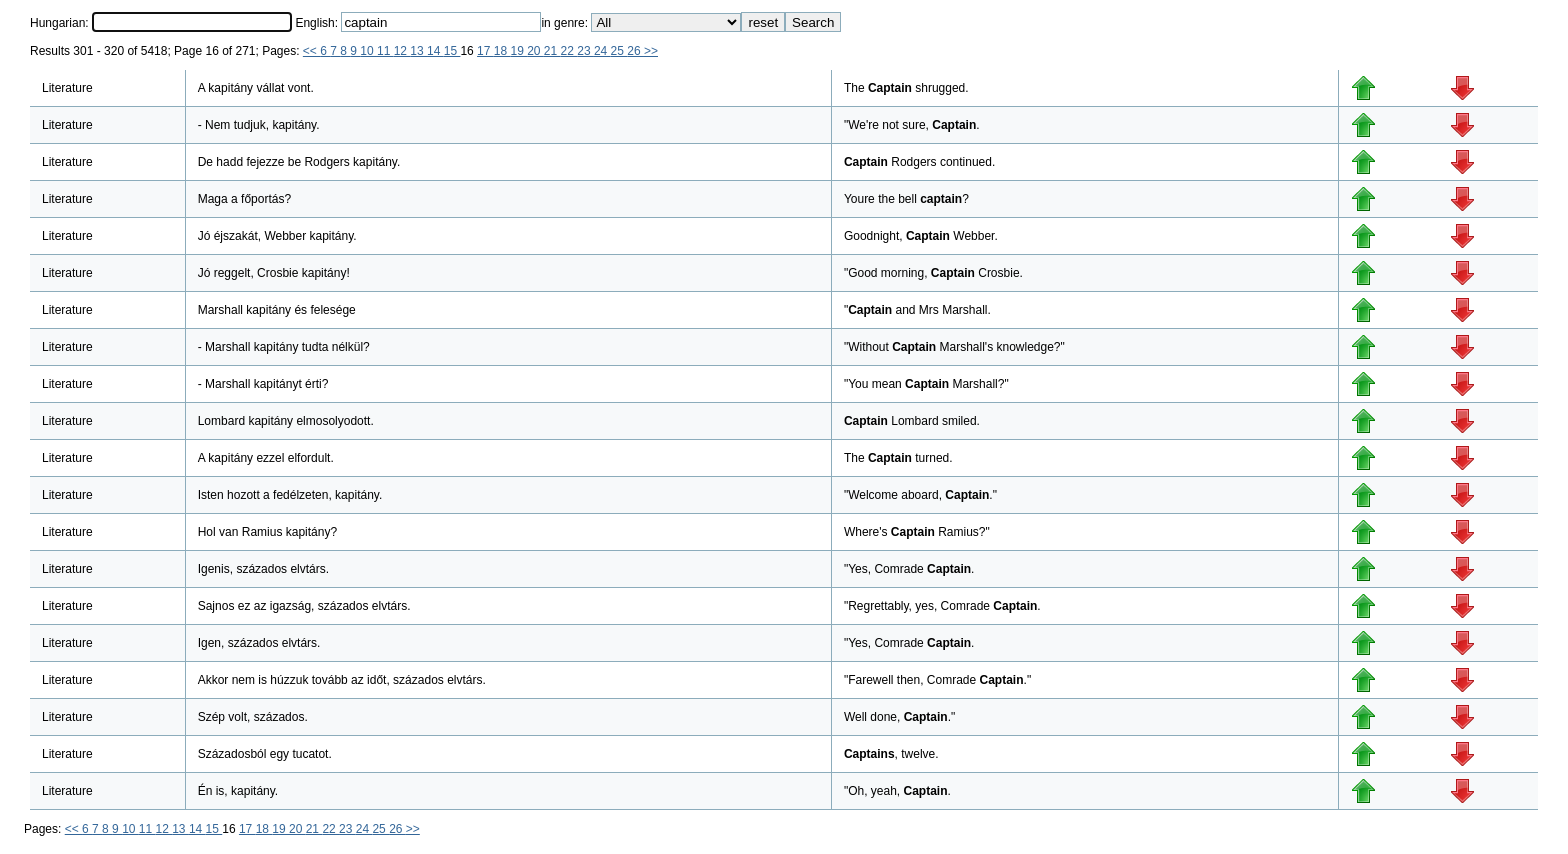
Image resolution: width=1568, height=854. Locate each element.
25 (619, 51)
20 (535, 51)
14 (435, 51)
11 (385, 51)
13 (418, 51)
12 (402, 51)
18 (502, 51)
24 (602, 51)
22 (569, 51)
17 (485, 51)
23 (585, 51)
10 (368, 51)
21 (552, 51)
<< (311, 51)
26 (635, 51)
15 (452, 51)
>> (651, 51)
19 (518, 51)
